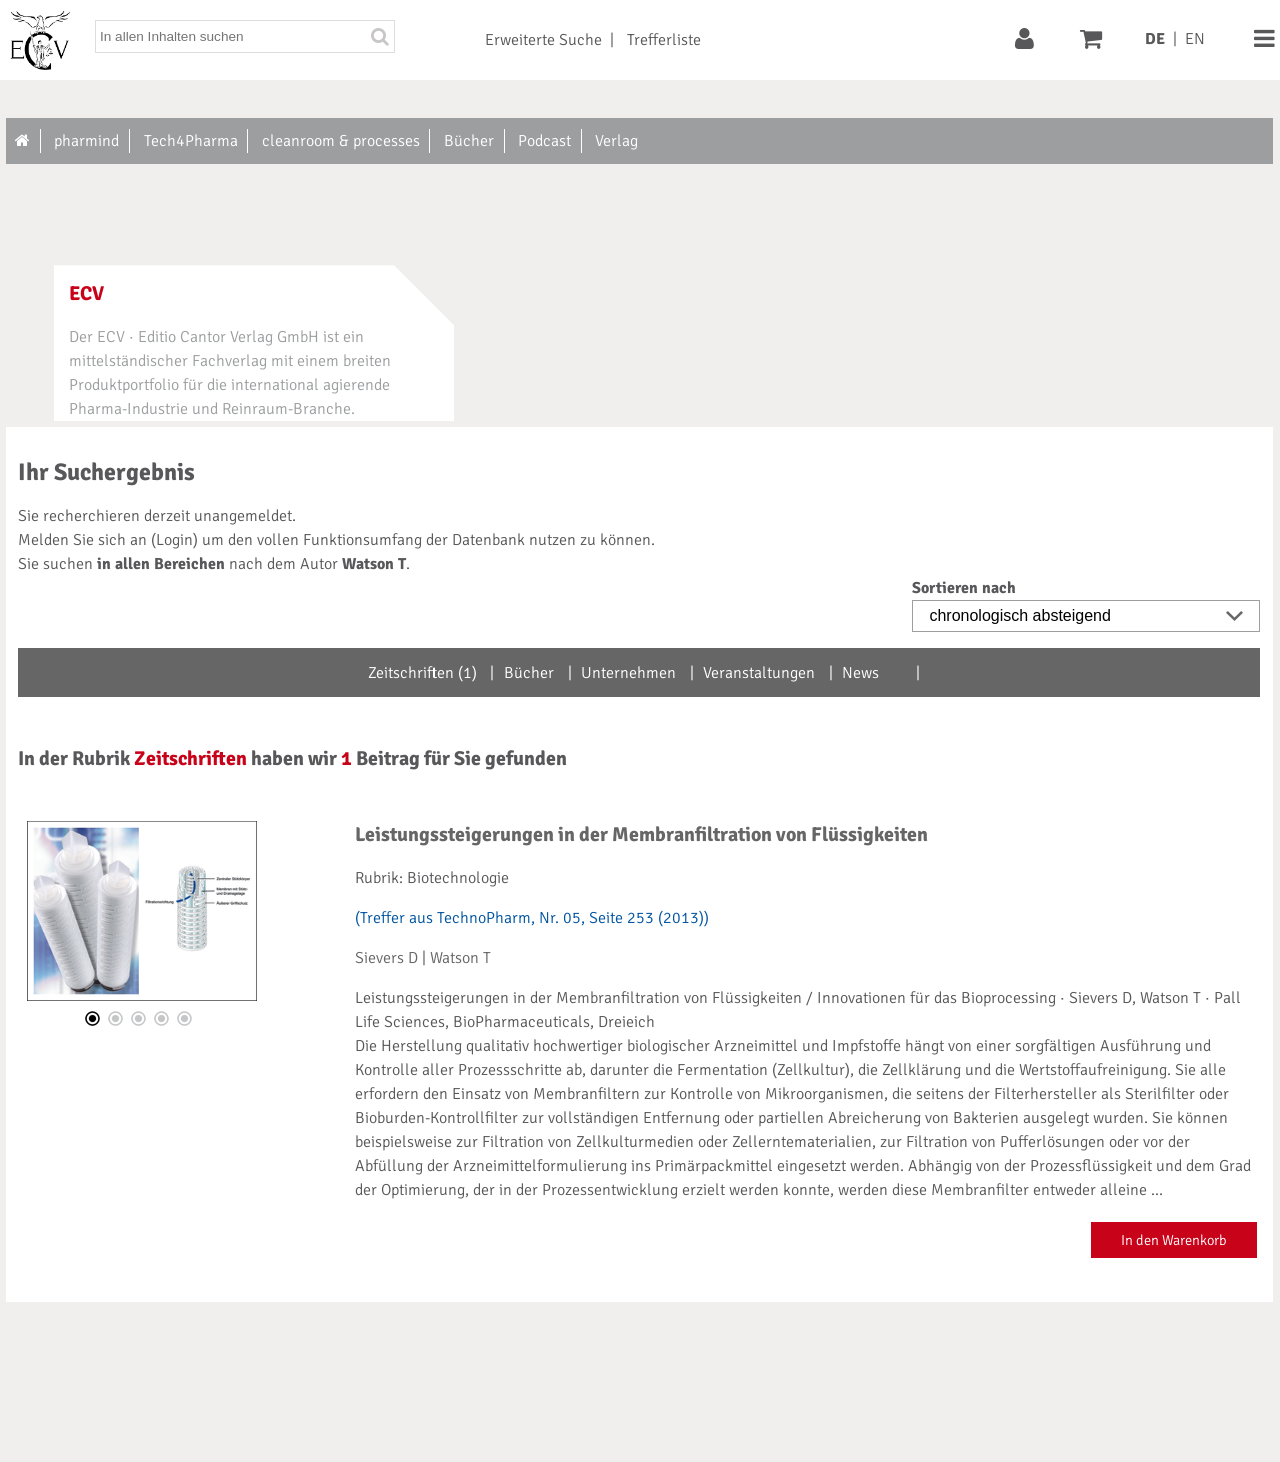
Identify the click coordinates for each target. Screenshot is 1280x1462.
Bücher (529, 673)
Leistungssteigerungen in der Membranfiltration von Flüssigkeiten (641, 834)
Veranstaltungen (759, 673)
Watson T (460, 958)
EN (1195, 39)
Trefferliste (664, 40)
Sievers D (386, 958)
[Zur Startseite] (23, 141)
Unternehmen (628, 673)
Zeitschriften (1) (422, 673)
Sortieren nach (964, 588)
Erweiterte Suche (543, 40)
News (860, 673)
